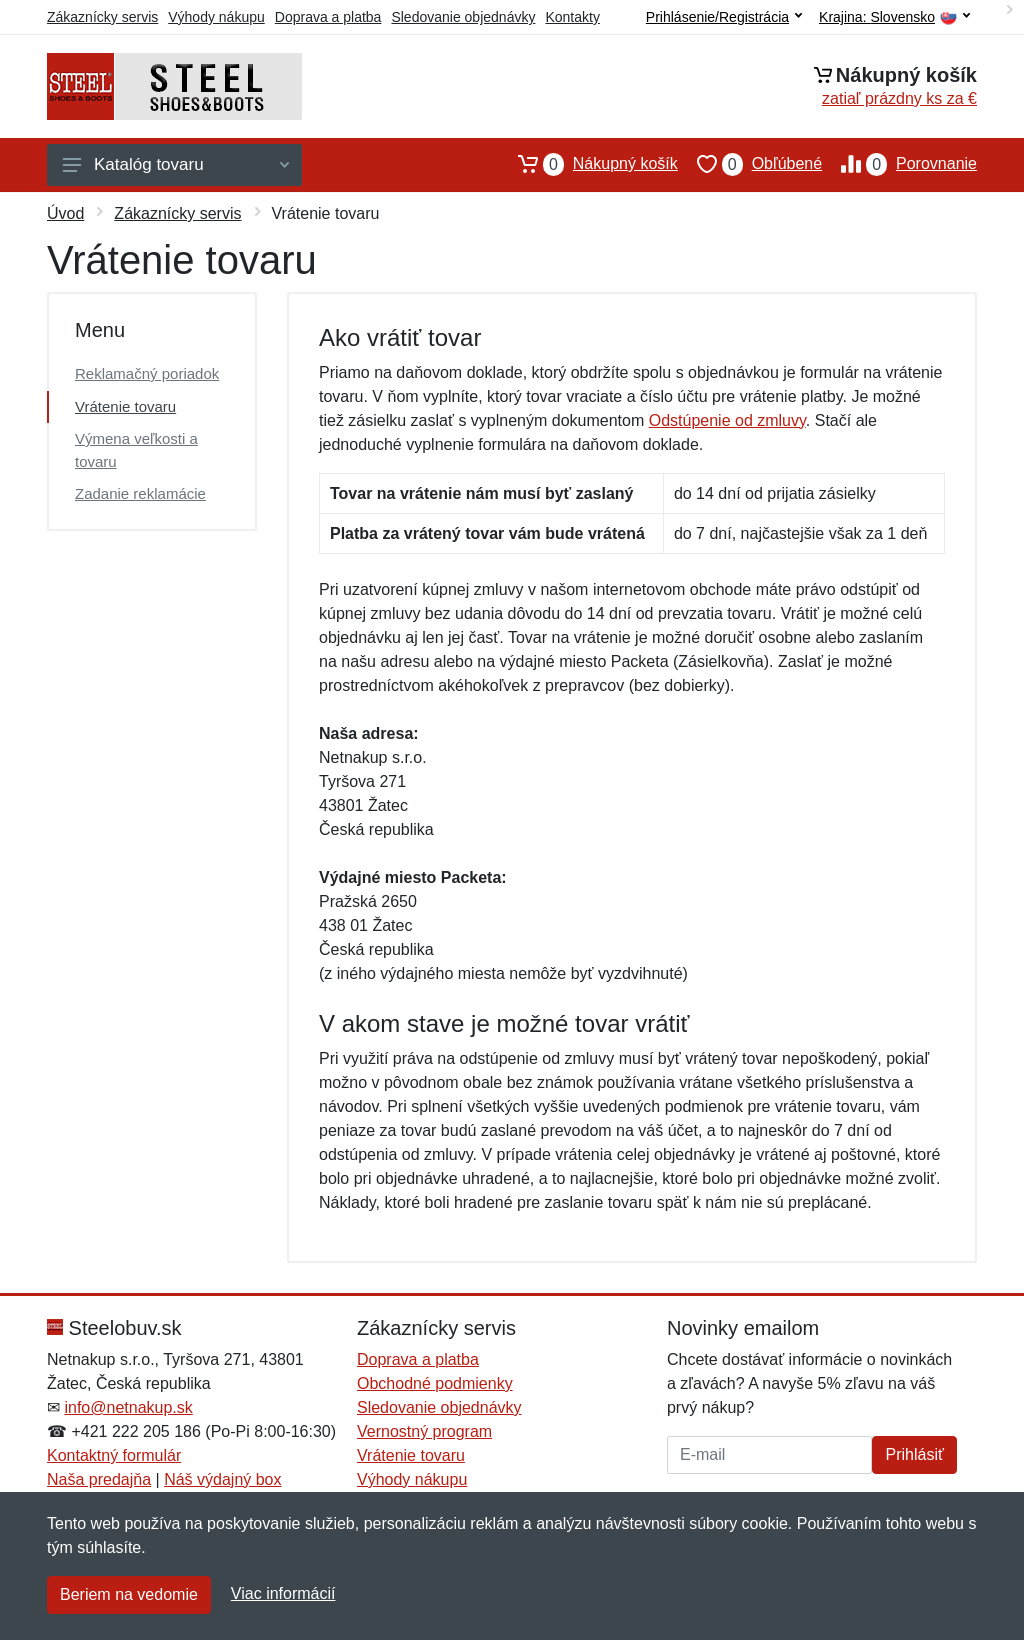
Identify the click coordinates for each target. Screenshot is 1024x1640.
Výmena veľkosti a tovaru (136, 450)
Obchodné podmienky (435, 1383)
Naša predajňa (99, 1479)
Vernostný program (424, 1431)
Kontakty (572, 17)
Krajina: (894, 17)
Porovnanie (899, 164)
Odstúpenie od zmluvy (727, 420)
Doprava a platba (328, 17)
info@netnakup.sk (128, 1407)
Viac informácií (283, 1593)
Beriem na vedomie (129, 1594)
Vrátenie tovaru (125, 406)
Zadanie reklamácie (140, 493)
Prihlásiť (914, 1454)
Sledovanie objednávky (463, 17)
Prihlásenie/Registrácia (724, 17)
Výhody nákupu (216, 17)
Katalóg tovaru (176, 164)
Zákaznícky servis (102, 17)
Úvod (65, 213)
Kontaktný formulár (114, 1455)
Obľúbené (750, 164)
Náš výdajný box (222, 1479)
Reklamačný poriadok (147, 373)
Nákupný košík (588, 164)
